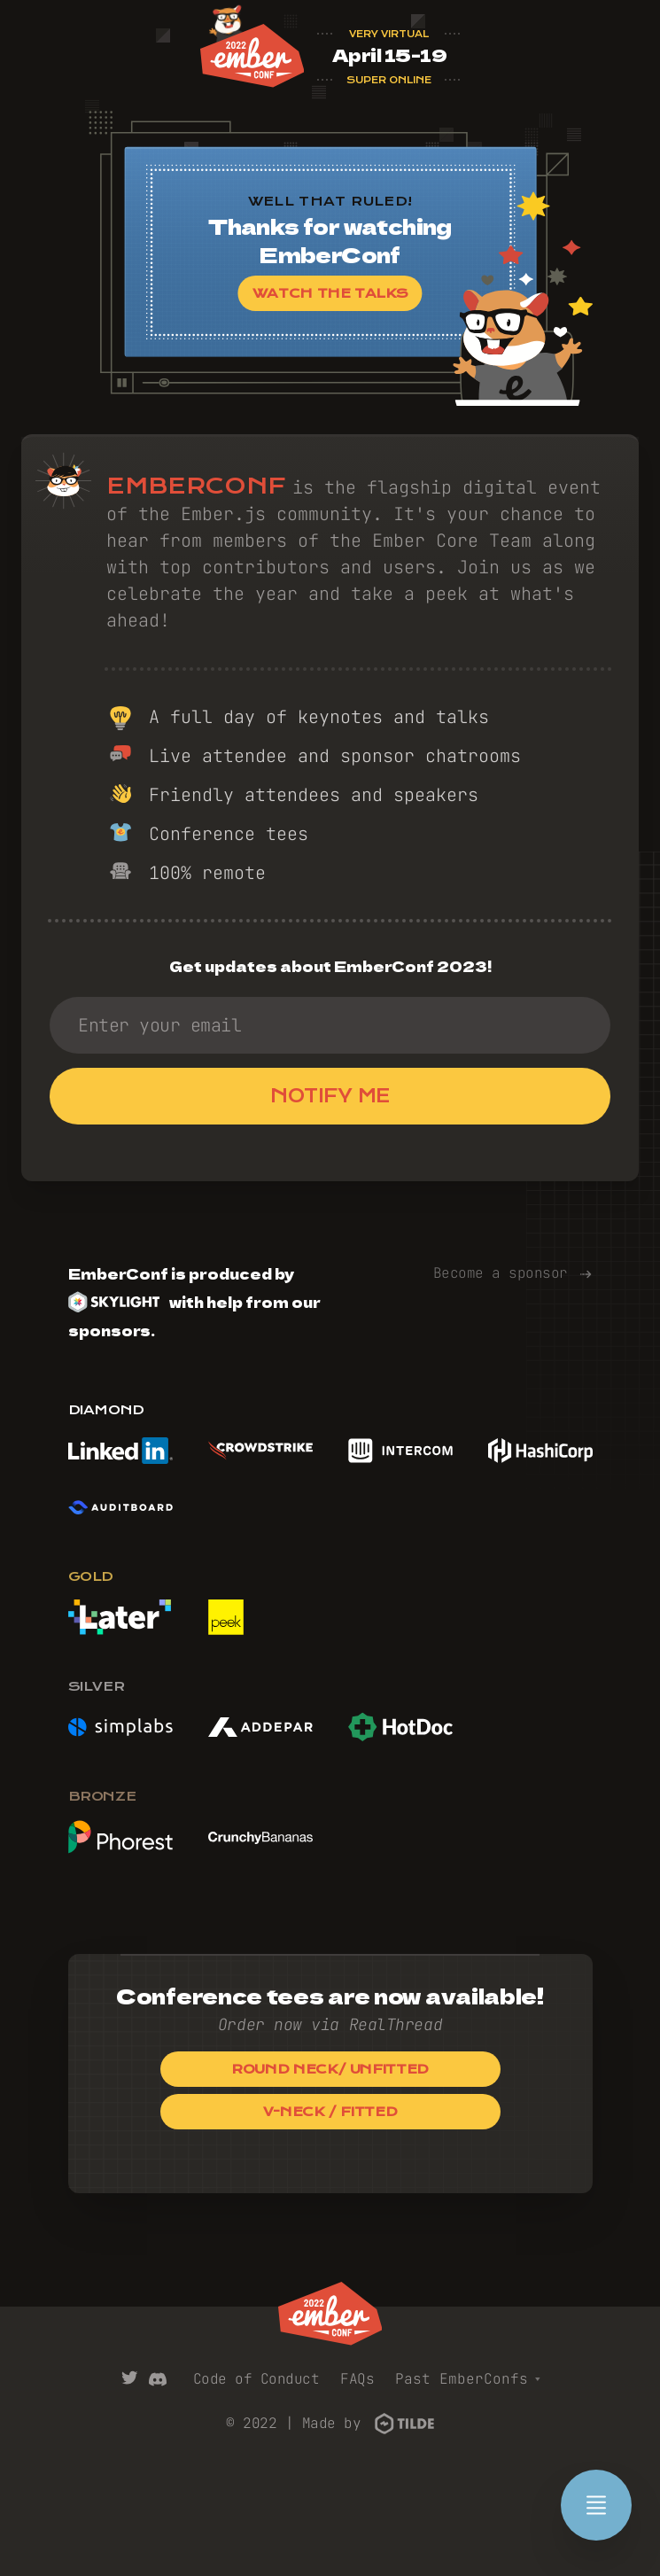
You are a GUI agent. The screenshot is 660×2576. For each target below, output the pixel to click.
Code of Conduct (256, 2379)
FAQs (357, 2379)
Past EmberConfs (467, 2379)
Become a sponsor (513, 1273)
